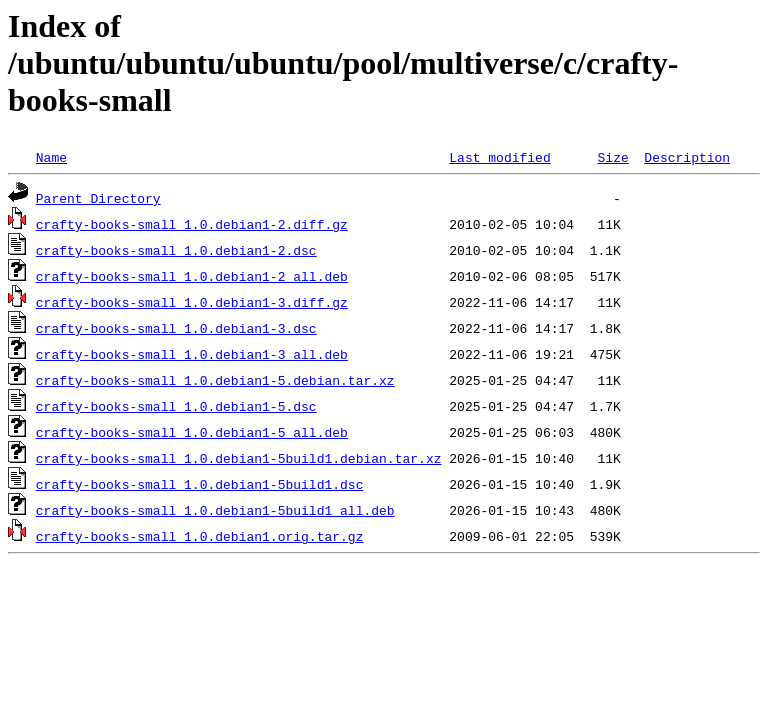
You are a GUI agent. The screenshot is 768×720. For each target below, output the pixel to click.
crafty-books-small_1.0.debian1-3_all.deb (192, 354)
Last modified (499, 157)
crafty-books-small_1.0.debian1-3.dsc (176, 328)
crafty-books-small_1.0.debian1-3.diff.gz (192, 302)
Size (612, 157)
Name (51, 157)
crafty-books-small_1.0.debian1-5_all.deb (192, 432)
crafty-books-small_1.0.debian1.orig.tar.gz (200, 536)
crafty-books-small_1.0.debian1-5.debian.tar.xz (215, 380)
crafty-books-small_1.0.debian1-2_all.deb (192, 276)
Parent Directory (98, 198)
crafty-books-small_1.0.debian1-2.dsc (176, 250)
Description (687, 157)
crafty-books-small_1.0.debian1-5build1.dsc (200, 484)
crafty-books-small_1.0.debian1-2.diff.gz (192, 224)
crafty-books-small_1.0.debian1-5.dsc (176, 406)
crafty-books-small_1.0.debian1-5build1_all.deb (215, 510)
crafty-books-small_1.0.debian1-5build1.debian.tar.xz (239, 458)
